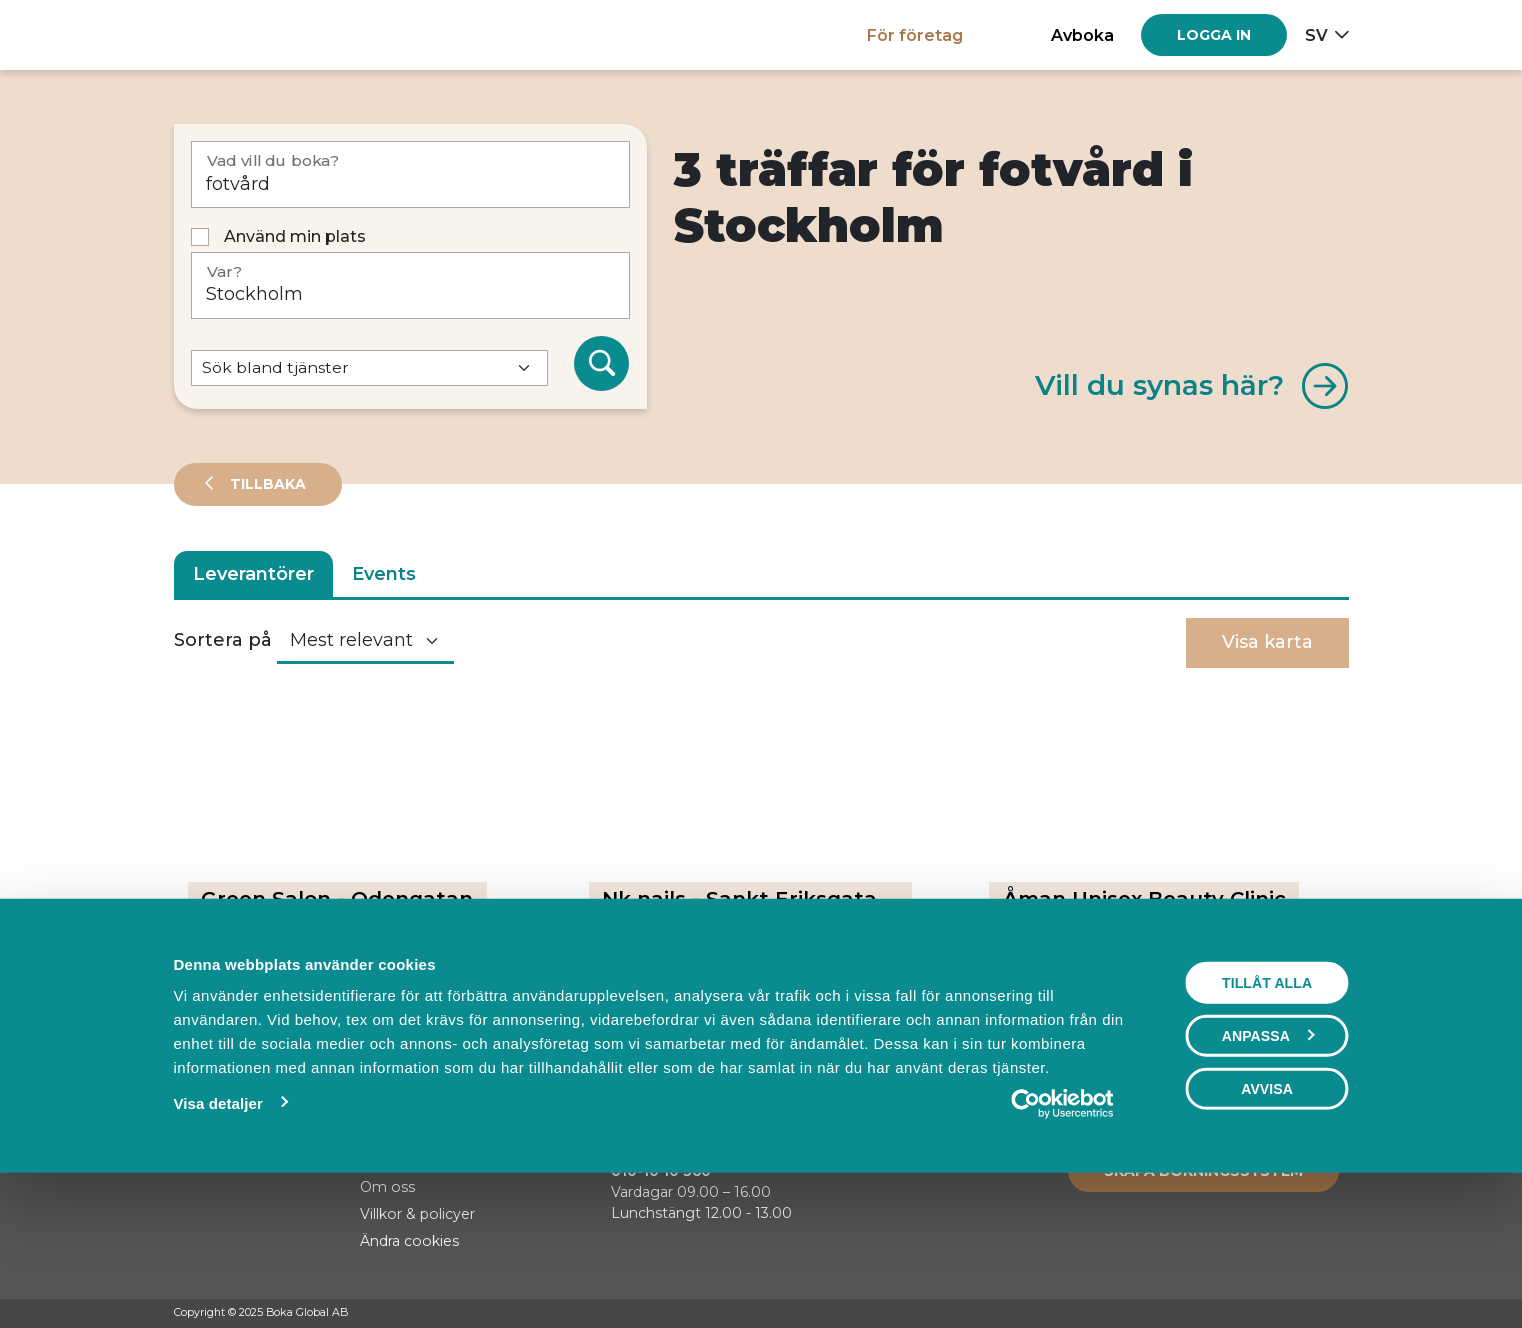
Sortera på (223, 640)
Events (384, 574)
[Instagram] (1301, 1314)
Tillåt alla (1267, 1120)
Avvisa (1267, 1226)
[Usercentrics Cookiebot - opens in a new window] (1062, 1241)
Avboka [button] (1082, 35)
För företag (915, 35)
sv (1316, 35)
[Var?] (411, 285)
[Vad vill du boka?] (411, 174)
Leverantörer (253, 574)
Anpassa (1268, 1173)
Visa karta (1267, 642)
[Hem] (243, 34)
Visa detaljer (218, 1240)
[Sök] (602, 364)
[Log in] (1214, 35)
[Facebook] (1263, 1314)
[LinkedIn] (1339, 1314)
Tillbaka (266, 484)
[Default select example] (369, 368)
